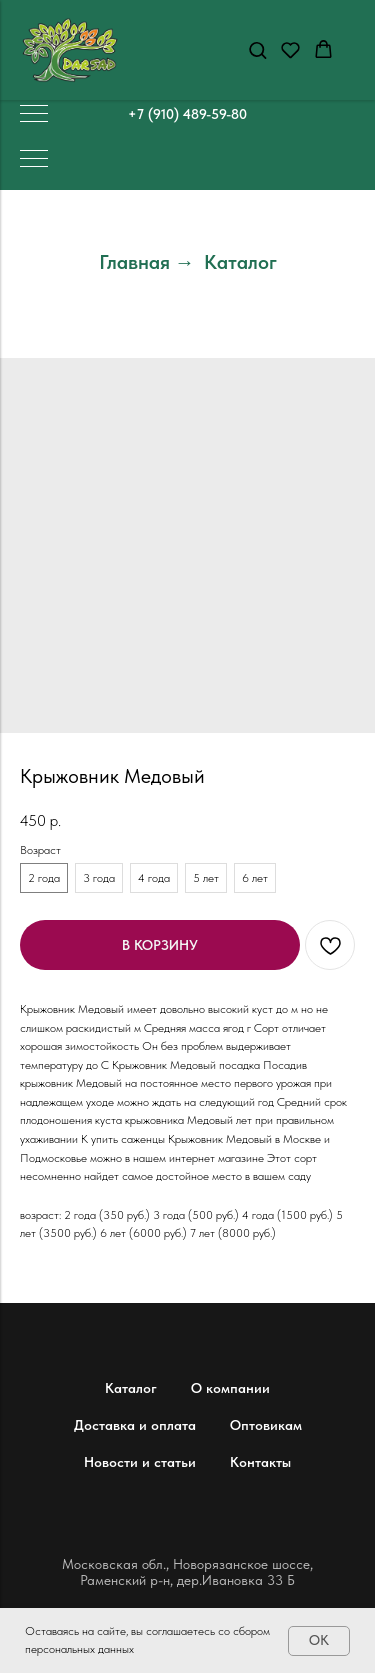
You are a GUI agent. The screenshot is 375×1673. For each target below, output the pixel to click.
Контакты (260, 1462)
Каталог (240, 262)
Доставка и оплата (135, 1425)
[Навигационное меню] (34, 115)
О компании (230, 1388)
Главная (134, 262)
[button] (257, 49)
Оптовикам (266, 1425)
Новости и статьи (140, 1462)
